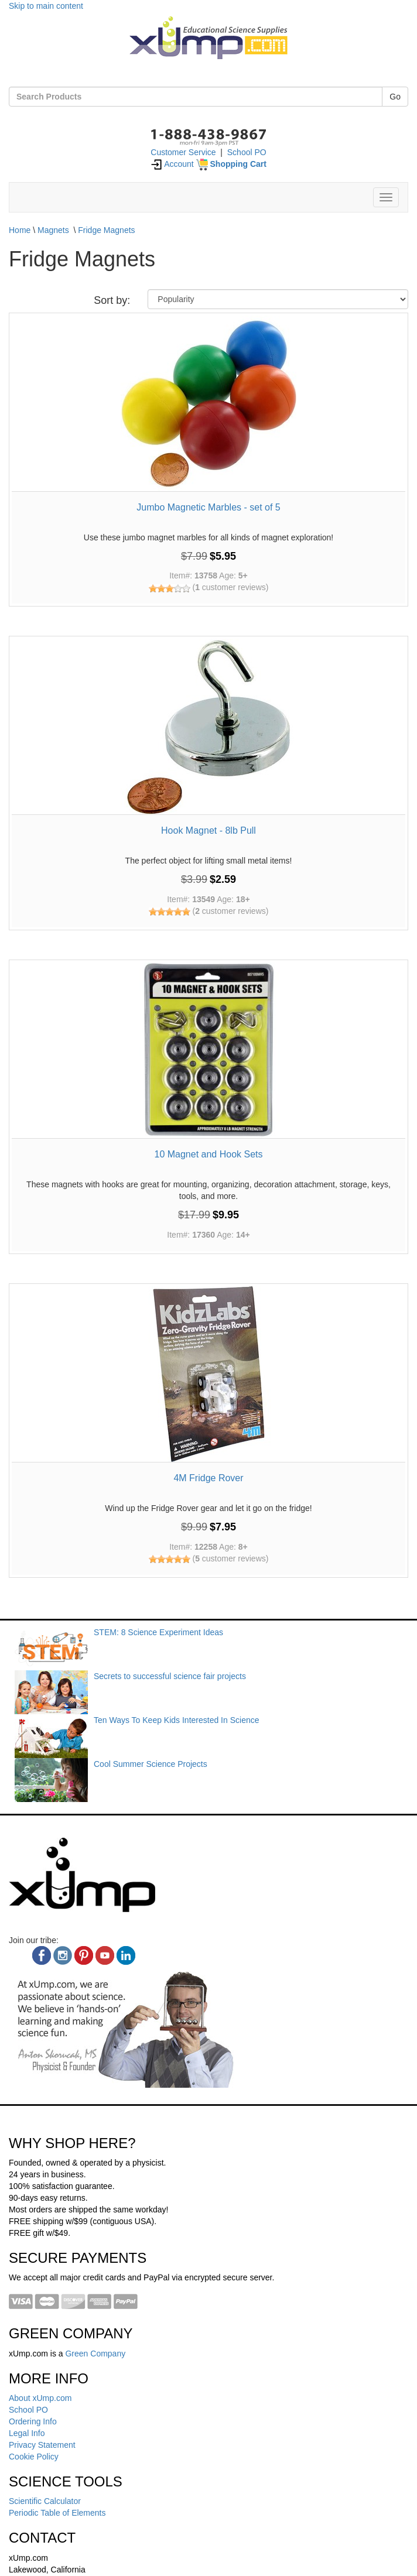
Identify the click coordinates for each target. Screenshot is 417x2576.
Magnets (53, 230)
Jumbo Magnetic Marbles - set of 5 (208, 507)
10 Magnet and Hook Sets (208, 1154)
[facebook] (41, 1955)
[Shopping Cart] (231, 164)
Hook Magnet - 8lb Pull (208, 830)
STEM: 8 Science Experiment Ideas (158, 1632)
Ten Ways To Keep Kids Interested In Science (176, 1720)
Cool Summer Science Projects (150, 1764)
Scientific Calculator (45, 2501)
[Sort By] (278, 299)
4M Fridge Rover (208, 1478)
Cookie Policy (34, 2456)
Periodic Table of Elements (57, 2512)
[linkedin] (126, 1955)
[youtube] (104, 1955)
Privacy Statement (42, 2445)
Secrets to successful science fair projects (170, 1676)
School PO (246, 152)
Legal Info (27, 2433)
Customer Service (183, 152)
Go (395, 96)
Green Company (95, 2353)
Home (19, 230)
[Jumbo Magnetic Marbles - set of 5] (208, 403)
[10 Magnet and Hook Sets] (208, 1050)
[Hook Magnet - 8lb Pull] (208, 726)
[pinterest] (83, 1955)
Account (172, 164)
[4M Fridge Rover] (208, 1374)
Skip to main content (46, 6)
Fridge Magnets (106, 230)
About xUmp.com (40, 2398)
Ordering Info (33, 2421)
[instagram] (62, 1955)
